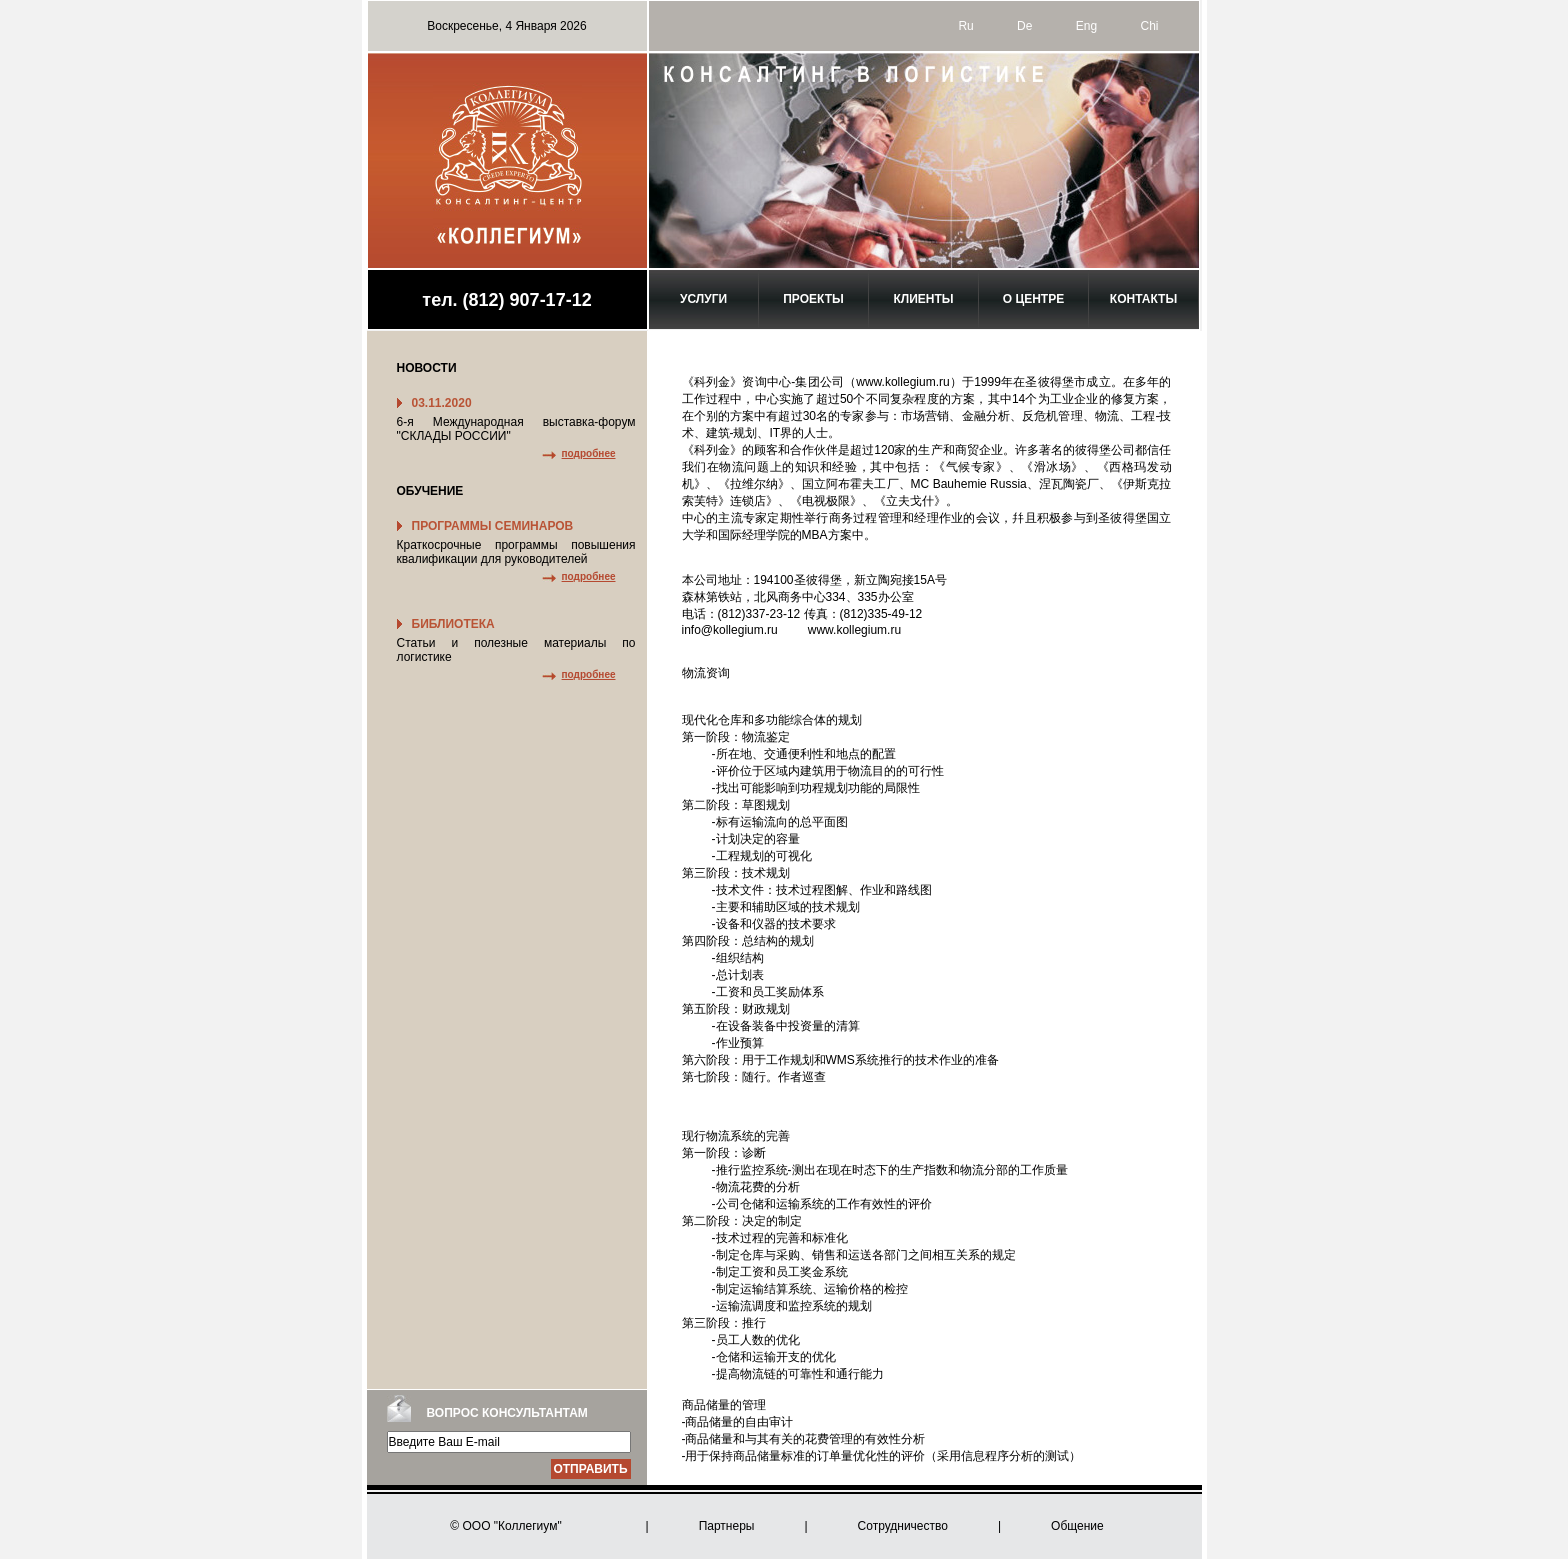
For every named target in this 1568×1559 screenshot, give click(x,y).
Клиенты (923, 299)
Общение (1077, 1526)
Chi (1149, 26)
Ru (965, 26)
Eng (1086, 26)
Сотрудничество (903, 1526)
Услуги (703, 299)
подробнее (589, 453)
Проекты (813, 299)
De (1024, 26)
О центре (1033, 299)
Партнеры (727, 1526)
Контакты (1143, 299)
